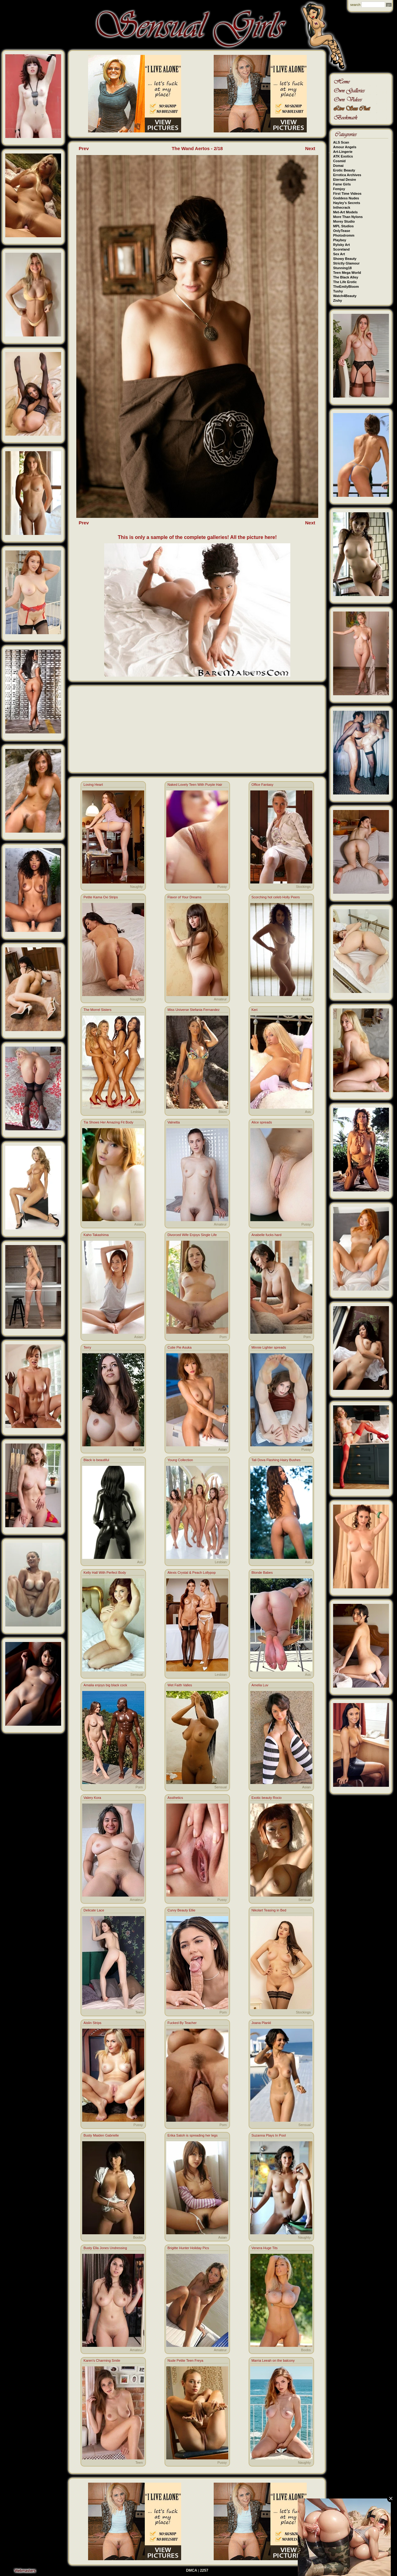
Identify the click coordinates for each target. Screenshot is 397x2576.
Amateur (220, 999)
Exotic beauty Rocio (267, 1798)
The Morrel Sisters (97, 1010)
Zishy (337, 300)
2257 (204, 2570)
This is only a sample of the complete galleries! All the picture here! (197, 537)
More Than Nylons (348, 217)
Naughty (136, 886)
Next (310, 148)
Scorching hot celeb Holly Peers (276, 897)
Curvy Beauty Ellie (181, 1910)
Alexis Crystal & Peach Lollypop (191, 1572)
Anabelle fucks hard (267, 1235)
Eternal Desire (344, 179)
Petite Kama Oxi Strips (100, 897)
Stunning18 (342, 268)
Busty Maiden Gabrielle (101, 2135)
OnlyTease (341, 231)
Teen (139, 2012)
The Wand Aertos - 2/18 (197, 148)
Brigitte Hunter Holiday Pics (188, 2248)
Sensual (137, 1674)
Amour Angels (344, 147)
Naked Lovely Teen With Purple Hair (194, 784)
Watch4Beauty (344, 296)
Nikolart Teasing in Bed (269, 1910)
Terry (87, 1347)
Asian (138, 1224)
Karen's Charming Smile (101, 2360)
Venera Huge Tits (265, 2248)
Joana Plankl (261, 2023)
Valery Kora (92, 1798)
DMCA (191, 2570)
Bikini (223, 1112)
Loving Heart (93, 784)
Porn (223, 1337)
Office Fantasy (263, 784)
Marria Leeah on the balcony (273, 2360)
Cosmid (339, 161)
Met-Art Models (345, 212)
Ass (307, 1112)
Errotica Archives (347, 175)
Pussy (222, 886)
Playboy (339, 240)
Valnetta (173, 1122)
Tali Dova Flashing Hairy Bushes (276, 1460)
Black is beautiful (96, 1460)
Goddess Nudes (346, 198)
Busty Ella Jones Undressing (105, 2248)
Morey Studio (344, 221)
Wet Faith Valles (179, 1685)
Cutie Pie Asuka (179, 1347)
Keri (255, 1010)
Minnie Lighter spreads (269, 1347)
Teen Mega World (347, 272)
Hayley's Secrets (346, 203)
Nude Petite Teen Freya (185, 2360)
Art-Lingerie (342, 151)
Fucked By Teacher (182, 2023)
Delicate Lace (93, 1910)
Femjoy (339, 189)
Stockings (303, 886)
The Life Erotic (345, 282)
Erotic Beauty (344, 170)
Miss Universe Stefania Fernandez (193, 1010)
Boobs (305, 999)
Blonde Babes (262, 1572)
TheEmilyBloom (346, 286)
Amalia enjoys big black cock (105, 1685)
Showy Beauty (344, 258)
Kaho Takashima (96, 1235)
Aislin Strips (92, 2023)
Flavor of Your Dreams (184, 897)
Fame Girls (342, 184)
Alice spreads (262, 1122)
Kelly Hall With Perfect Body (104, 1572)
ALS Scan (341, 142)
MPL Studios (343, 226)
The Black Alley (345, 277)
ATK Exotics (343, 156)
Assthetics (175, 1798)
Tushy (338, 291)
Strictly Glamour (346, 263)
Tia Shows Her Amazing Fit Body (108, 1122)
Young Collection (180, 1460)
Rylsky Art (341, 245)
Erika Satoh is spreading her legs (192, 2135)
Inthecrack (341, 207)
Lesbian (137, 1112)
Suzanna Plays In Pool (269, 2135)
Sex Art (339, 254)
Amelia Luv (260, 1685)
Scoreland (341, 249)
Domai (338, 165)
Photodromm (343, 235)
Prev (84, 148)
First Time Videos (347, 193)
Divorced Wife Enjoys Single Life (192, 1235)
